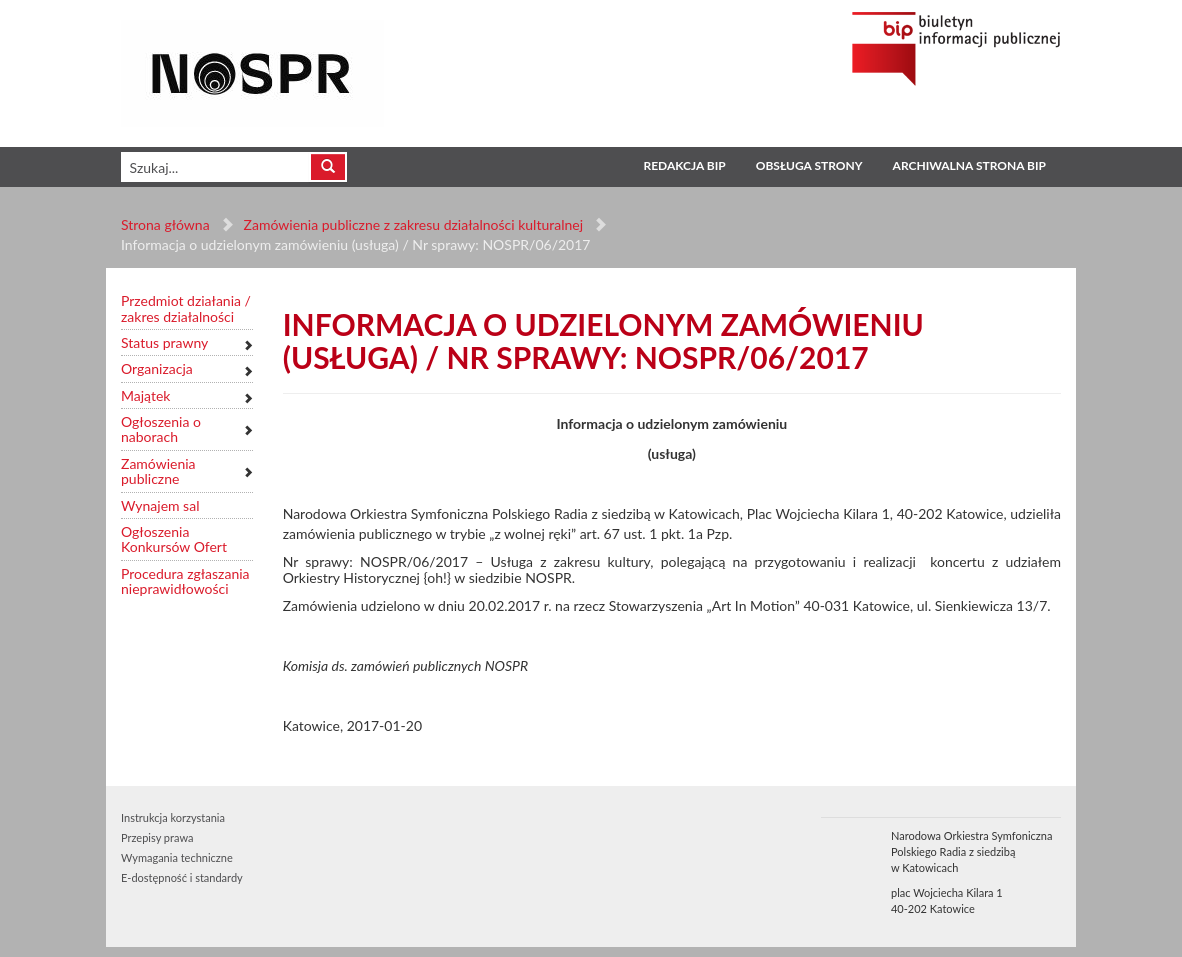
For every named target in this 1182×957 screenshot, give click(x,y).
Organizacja (157, 368)
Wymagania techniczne (177, 857)
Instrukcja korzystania (173, 817)
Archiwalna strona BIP (969, 165)
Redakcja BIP (684, 165)
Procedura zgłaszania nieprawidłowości (185, 581)
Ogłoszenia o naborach (161, 429)
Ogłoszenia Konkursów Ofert (174, 539)
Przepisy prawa (157, 837)
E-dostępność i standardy (182, 877)
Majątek (145, 395)
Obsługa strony (809, 165)
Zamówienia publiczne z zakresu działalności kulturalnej (413, 224)
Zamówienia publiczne (158, 471)
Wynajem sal (160, 505)
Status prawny (164, 342)
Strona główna (165, 224)
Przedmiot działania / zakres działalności (186, 308)
